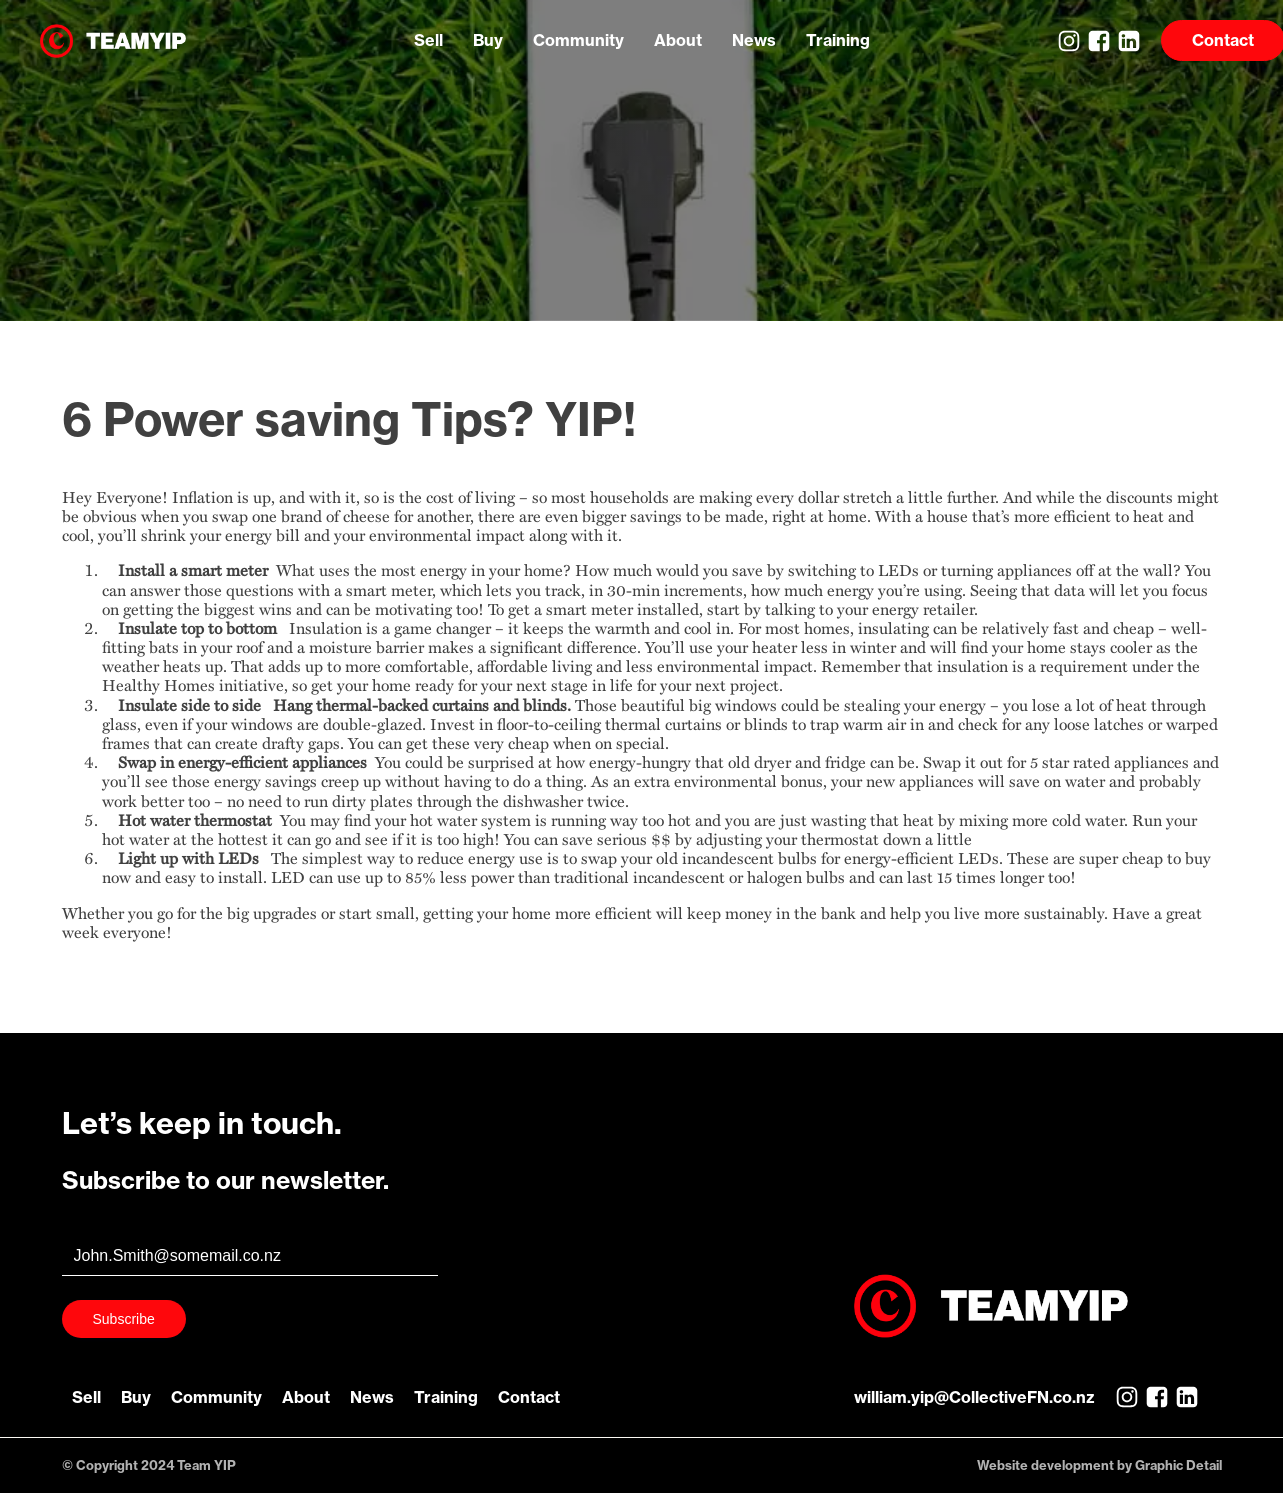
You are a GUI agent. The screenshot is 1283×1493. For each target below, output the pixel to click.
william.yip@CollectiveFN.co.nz (974, 1397)
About (678, 40)
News (754, 40)
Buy (488, 40)
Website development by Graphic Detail (1099, 1465)
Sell (428, 40)
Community (578, 40)
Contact (529, 1397)
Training (838, 40)
